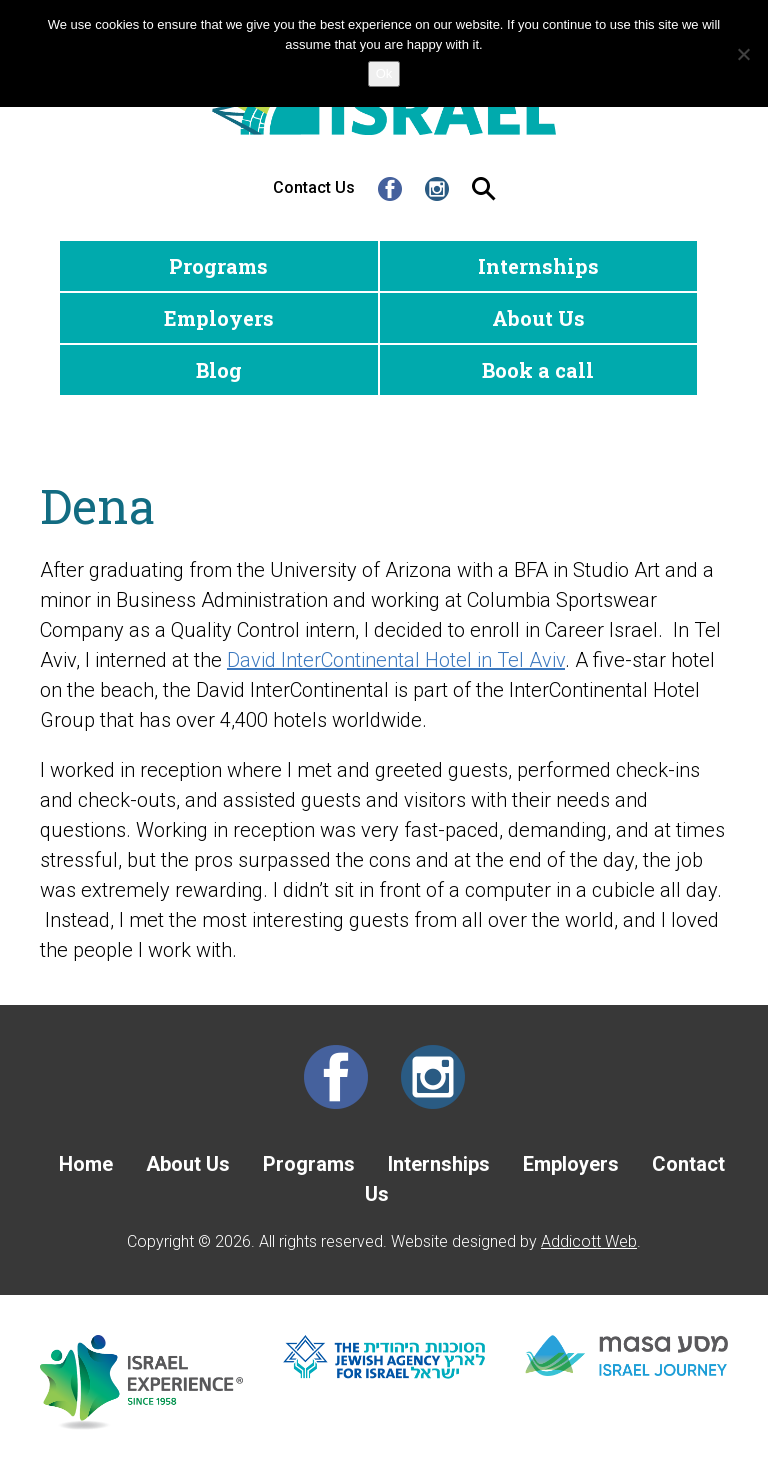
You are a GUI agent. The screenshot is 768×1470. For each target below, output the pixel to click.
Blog (219, 370)
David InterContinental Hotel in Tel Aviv (396, 660)
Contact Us (314, 187)
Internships (538, 266)
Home (86, 1164)
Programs (218, 266)
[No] (743, 54)
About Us (538, 318)
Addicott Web (589, 1241)
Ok (384, 73)
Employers (219, 318)
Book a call (538, 370)
